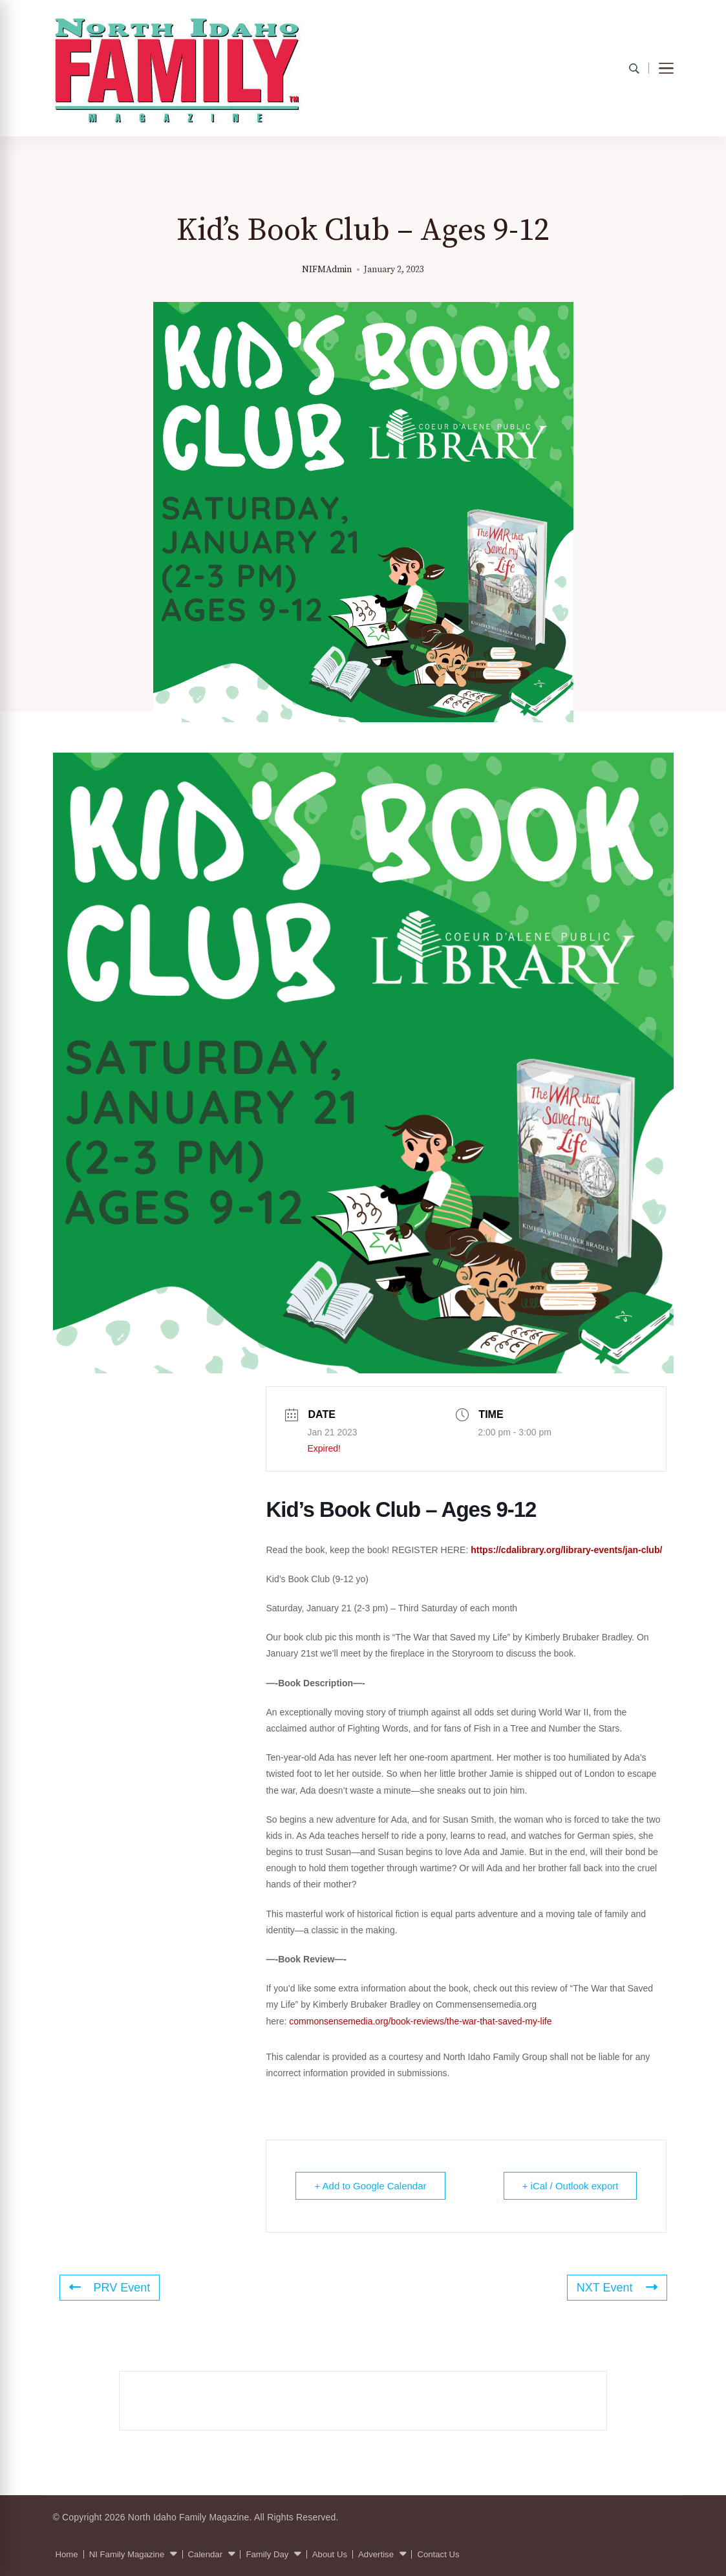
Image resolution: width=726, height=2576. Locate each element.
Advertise (376, 2554)
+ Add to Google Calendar (370, 2185)
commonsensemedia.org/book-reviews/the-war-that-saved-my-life (420, 2021)
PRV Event (110, 2287)
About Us (329, 2554)
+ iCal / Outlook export (570, 2185)
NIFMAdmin (327, 269)
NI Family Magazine (127, 2554)
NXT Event (617, 2287)
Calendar (205, 2554)
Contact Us (438, 2554)
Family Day (267, 2554)
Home (67, 2554)
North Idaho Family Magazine (189, 2517)
